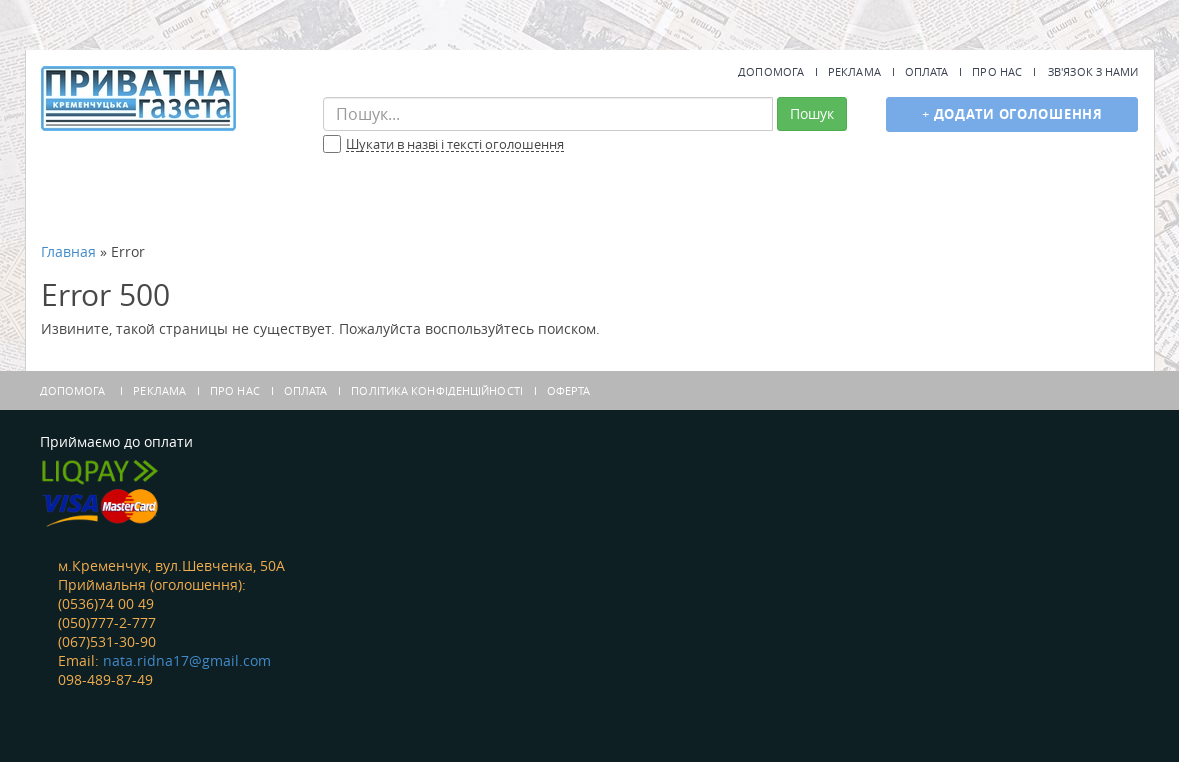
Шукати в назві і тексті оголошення (455, 145)
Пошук (812, 113)
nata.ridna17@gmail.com (187, 660)
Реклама (854, 71)
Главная (68, 251)
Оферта (569, 390)
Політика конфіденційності (437, 390)
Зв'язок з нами (1093, 71)
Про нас (997, 71)
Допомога (771, 71)
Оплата (927, 71)
